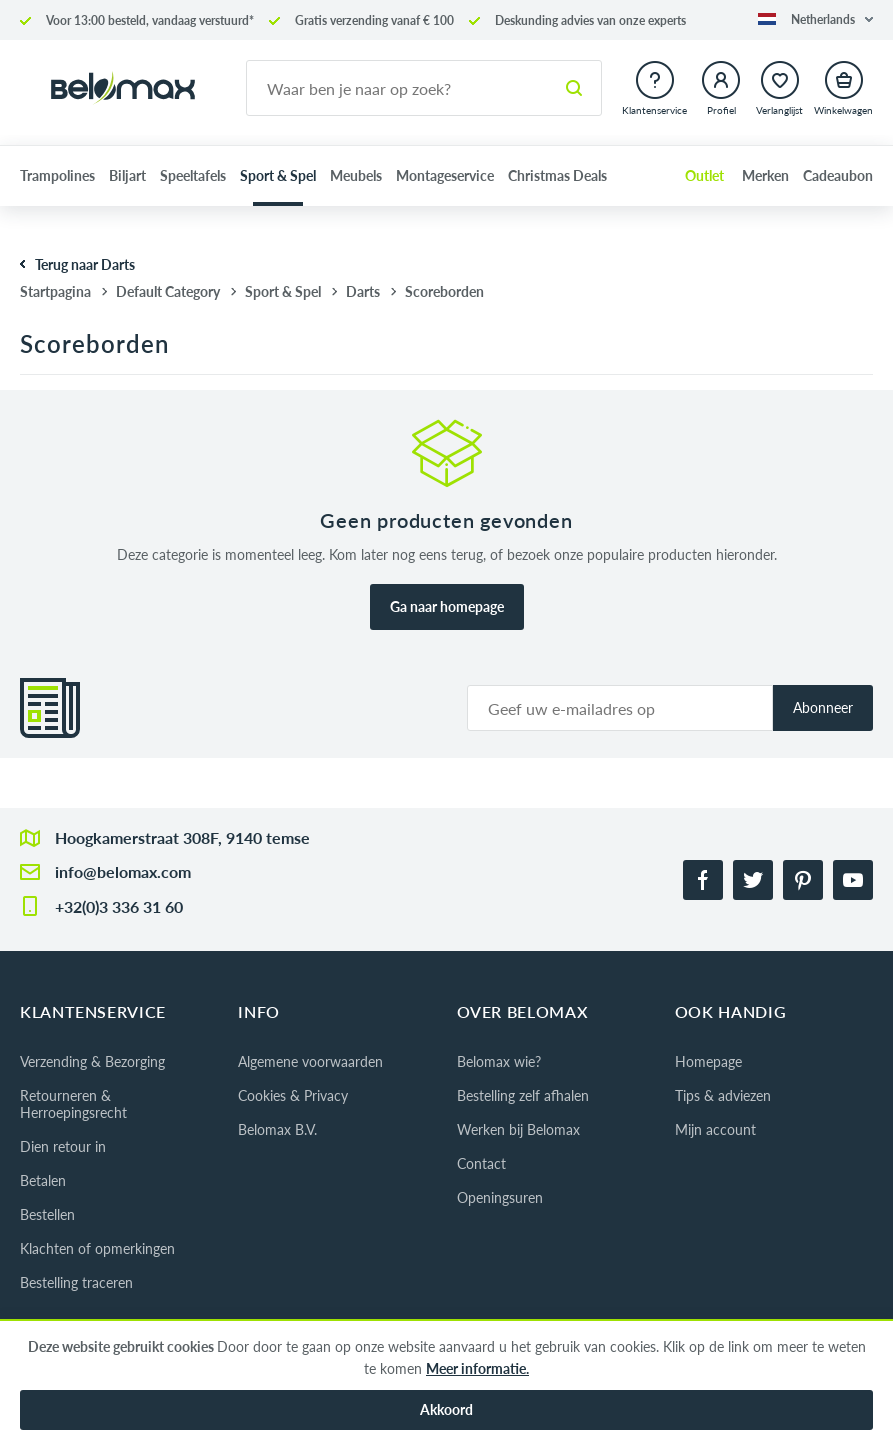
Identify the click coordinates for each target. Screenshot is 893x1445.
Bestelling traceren (76, 1282)
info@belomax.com (123, 871)
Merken (765, 175)
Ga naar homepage (447, 606)
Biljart (127, 175)
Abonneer (823, 707)
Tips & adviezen (723, 1095)
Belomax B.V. (277, 1129)
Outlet (704, 175)
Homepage (708, 1061)
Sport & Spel (278, 175)
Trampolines (57, 175)
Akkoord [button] (446, 1409)
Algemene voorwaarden (310, 1061)
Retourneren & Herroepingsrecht (73, 1104)
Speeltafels (193, 175)
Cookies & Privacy (293, 1095)
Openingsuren (500, 1197)
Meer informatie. (477, 1368)
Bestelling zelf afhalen (523, 1095)
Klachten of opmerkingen (97, 1248)
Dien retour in (63, 1146)
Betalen (43, 1180)
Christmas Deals (557, 175)
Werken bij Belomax (518, 1129)
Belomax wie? (499, 1061)
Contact (481, 1163)
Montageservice (445, 175)
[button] (815, 19)
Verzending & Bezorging (92, 1061)
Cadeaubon (838, 175)
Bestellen (47, 1214)
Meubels (356, 175)
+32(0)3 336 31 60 (119, 906)
